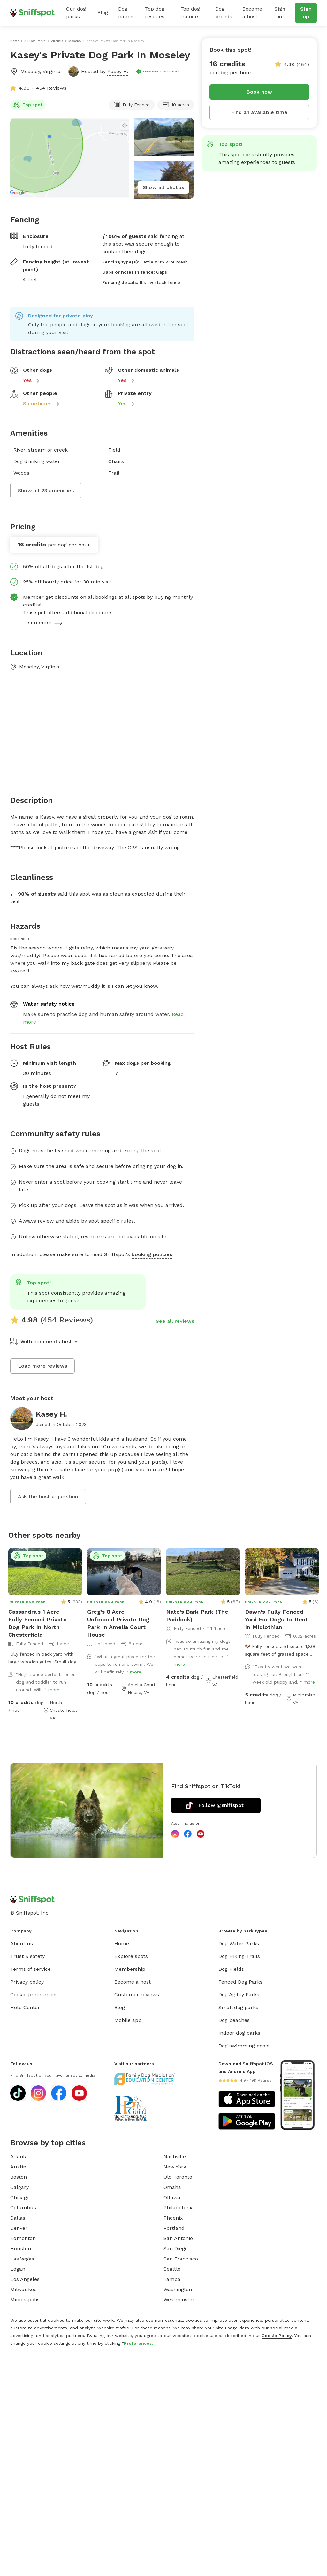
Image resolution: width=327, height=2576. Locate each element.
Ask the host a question (48, 1496)
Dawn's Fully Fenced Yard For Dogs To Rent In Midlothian (276, 1619)
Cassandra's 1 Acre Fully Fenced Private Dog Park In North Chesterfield (37, 1623)
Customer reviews (136, 1995)
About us (21, 1943)
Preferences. (138, 2343)
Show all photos (163, 187)
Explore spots (131, 1956)
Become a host (252, 12)
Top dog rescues (154, 12)
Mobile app (127, 2020)
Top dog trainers (190, 12)
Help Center (25, 2007)
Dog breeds (223, 12)
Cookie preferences (34, 1995)
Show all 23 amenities (46, 490)
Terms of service (30, 1969)
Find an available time (259, 112)
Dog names (126, 12)
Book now (259, 92)
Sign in (279, 12)
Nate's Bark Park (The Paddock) (197, 1615)
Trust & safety (27, 1956)
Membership (129, 1969)
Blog (102, 13)
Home (121, 1943)
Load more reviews (42, 1366)
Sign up (306, 12)
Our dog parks (76, 12)
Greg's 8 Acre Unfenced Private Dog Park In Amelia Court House (118, 1623)
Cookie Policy (277, 2335)
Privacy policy (27, 1982)
